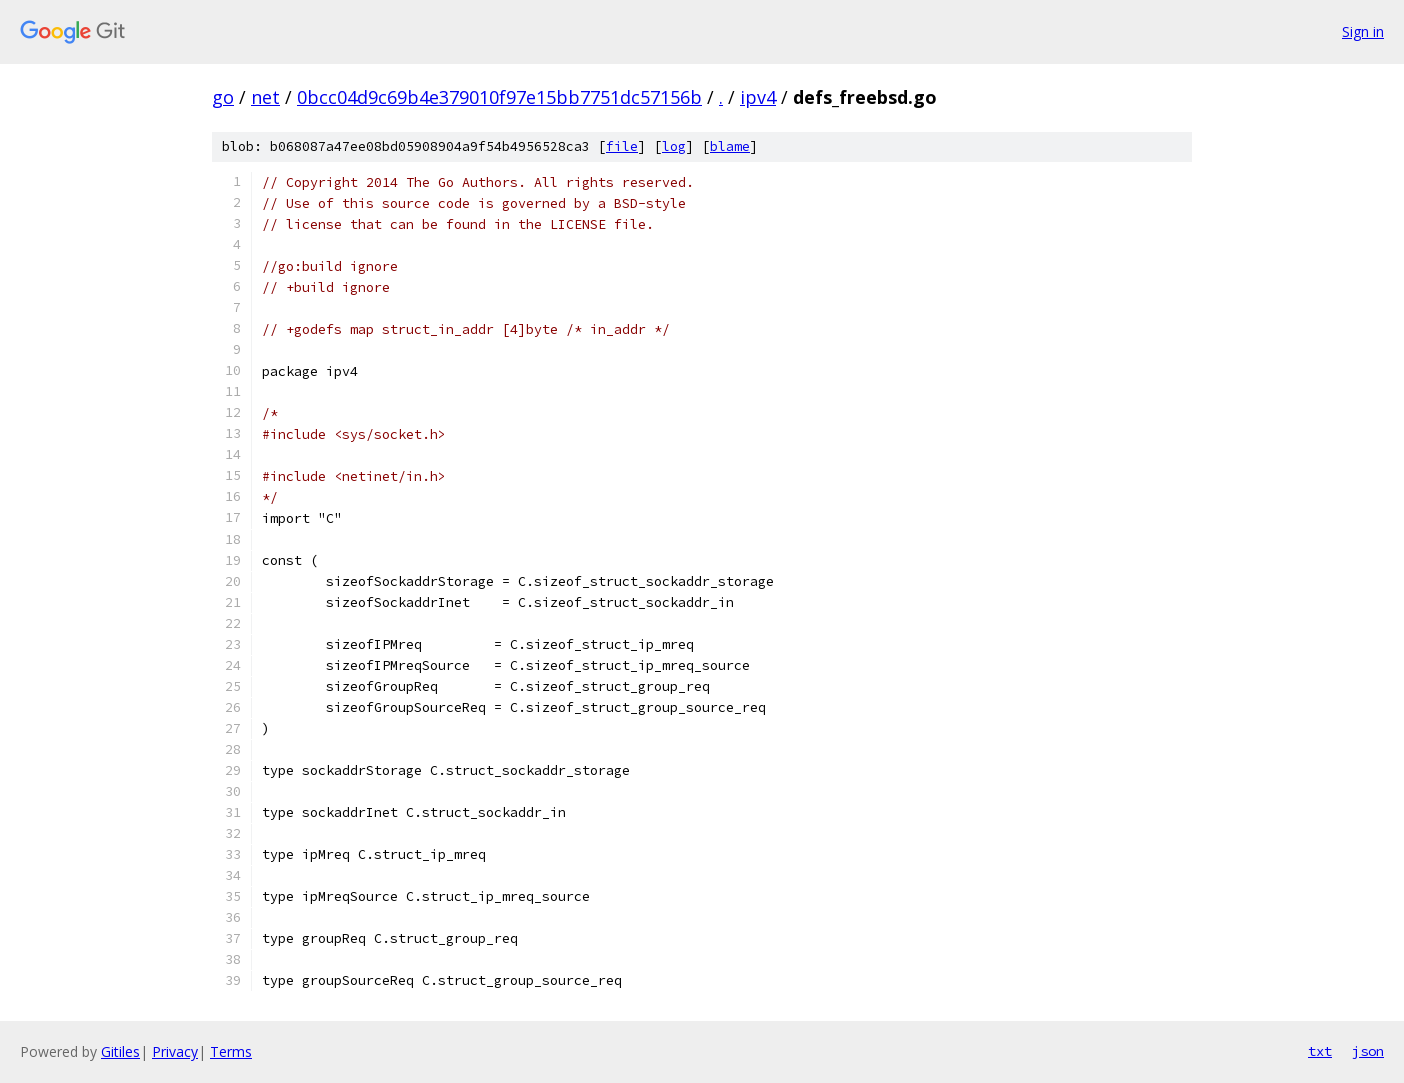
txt (1320, 1051)
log (674, 146)
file (622, 146)
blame (730, 146)
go (223, 97)
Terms (231, 1051)
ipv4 (758, 97)
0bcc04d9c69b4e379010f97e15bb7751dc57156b (499, 97)
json (1368, 1051)
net (265, 97)
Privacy (175, 1051)
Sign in (1363, 31)
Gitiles (120, 1051)
